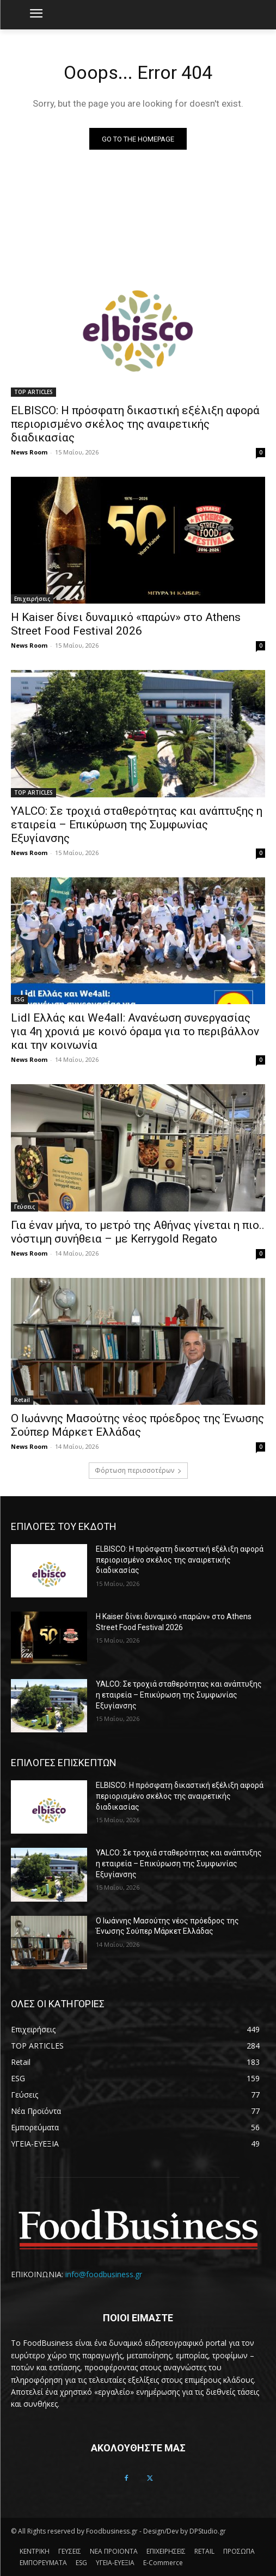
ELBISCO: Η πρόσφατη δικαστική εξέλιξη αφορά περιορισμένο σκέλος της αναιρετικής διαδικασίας (135, 424)
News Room (29, 452)
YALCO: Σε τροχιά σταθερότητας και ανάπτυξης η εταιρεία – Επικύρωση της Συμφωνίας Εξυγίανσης (136, 824)
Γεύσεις (24, 1206)
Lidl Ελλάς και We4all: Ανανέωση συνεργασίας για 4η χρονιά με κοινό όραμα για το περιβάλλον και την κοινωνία (135, 1031)
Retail (22, 1400)
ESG (19, 999)
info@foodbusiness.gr (103, 2274)
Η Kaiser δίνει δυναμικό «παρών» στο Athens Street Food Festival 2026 (126, 624)
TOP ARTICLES (33, 392)
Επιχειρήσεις (32, 598)
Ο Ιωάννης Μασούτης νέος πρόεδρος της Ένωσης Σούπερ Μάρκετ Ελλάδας (137, 1425)
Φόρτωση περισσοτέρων (138, 1470)
